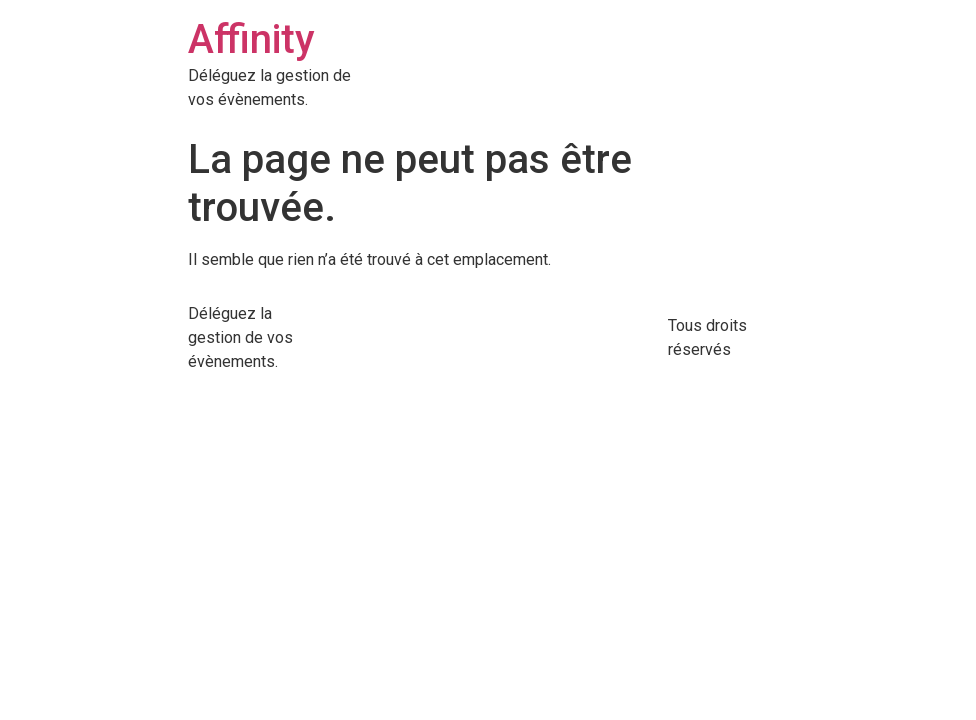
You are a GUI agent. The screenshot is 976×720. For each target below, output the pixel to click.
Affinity (251, 39)
